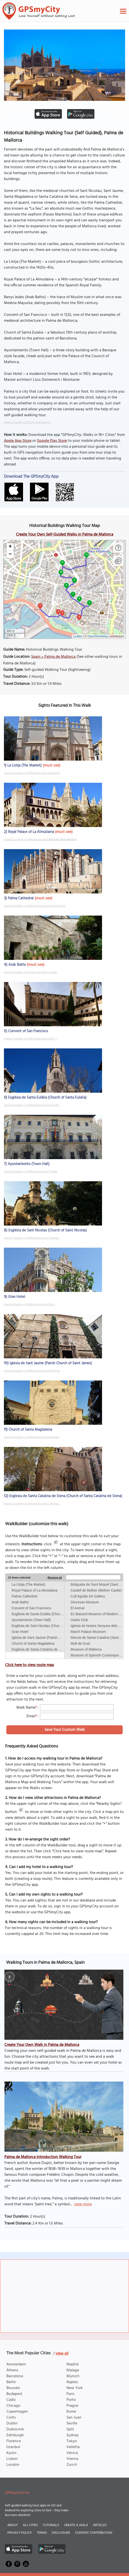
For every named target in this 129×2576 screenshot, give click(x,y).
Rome (71, 2411)
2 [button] (58, 611)
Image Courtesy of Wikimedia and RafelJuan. (32, 1437)
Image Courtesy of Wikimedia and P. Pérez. (31, 1171)
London (12, 2465)
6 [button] (79, 598)
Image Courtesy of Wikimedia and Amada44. (32, 773)
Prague (72, 2406)
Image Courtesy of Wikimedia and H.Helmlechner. (35, 906)
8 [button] (66, 584)
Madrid (72, 2364)
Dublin (12, 2423)
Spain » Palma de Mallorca (53, 657)
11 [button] (62, 562)
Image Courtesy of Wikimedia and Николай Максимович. (40, 839)
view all (61, 2353)
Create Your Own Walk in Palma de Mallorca (41, 2045)
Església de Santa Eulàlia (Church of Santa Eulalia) (47, 1098)
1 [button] (40, 605)
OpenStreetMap (97, 636)
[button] (10, 547)
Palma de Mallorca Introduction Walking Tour (42, 2157)
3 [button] (62, 612)
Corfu (11, 2417)
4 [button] (79, 616)
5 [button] (89, 602)
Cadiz (11, 2400)
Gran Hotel (16, 1297)
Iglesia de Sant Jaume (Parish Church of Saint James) (51, 1363)
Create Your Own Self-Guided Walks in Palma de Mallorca (64, 534)
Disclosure (61, 2533)
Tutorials (51, 2525)
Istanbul (13, 2447)
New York (74, 2388)
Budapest (14, 2394)
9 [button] (74, 579)
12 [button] (86, 554)
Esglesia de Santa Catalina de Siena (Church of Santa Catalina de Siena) (65, 1496)
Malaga (72, 2370)
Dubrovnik (15, 2429)
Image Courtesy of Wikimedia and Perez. (29, 1304)
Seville (71, 2423)
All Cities (30, 2525)
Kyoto (11, 2453)
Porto (71, 2400)
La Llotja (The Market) (24, 765)
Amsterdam (16, 2364)
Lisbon (12, 2459)
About (12, 2525)
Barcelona (14, 2376)
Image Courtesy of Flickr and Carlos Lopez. (30, 972)
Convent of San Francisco (28, 1031)
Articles (100, 2525)
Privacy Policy (19, 2533)
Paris (70, 2394)
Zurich (71, 2465)
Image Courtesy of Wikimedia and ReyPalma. (32, 1370)
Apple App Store (17, 441)
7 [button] (73, 593)
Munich (72, 2376)
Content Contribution (93, 2533)
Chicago (13, 2406)
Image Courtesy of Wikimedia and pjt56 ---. (31, 1038)
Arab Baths (17, 965)
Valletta (73, 2447)
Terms (42, 2533)
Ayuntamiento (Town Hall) (29, 1164)
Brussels (13, 2388)
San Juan (73, 2417)
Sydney (72, 2435)
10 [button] (61, 571)
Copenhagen (17, 2411)
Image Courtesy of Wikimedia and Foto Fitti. (31, 1105)
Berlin (11, 2382)
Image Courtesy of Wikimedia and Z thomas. (32, 1238)
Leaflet (77, 636)
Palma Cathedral (21, 898)
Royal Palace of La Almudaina (31, 832)
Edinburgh (15, 2435)
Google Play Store (52, 441)
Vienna (72, 2459)
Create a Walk (76, 2525)
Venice (72, 2453)
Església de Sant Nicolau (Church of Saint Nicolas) (47, 1230)
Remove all (55, 1577)
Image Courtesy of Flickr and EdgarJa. (27, 422)
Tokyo (71, 2441)
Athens (12, 2370)
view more (83, 2204)
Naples (72, 2382)
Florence (13, 2441)
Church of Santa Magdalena (30, 1430)
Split (70, 2429)
